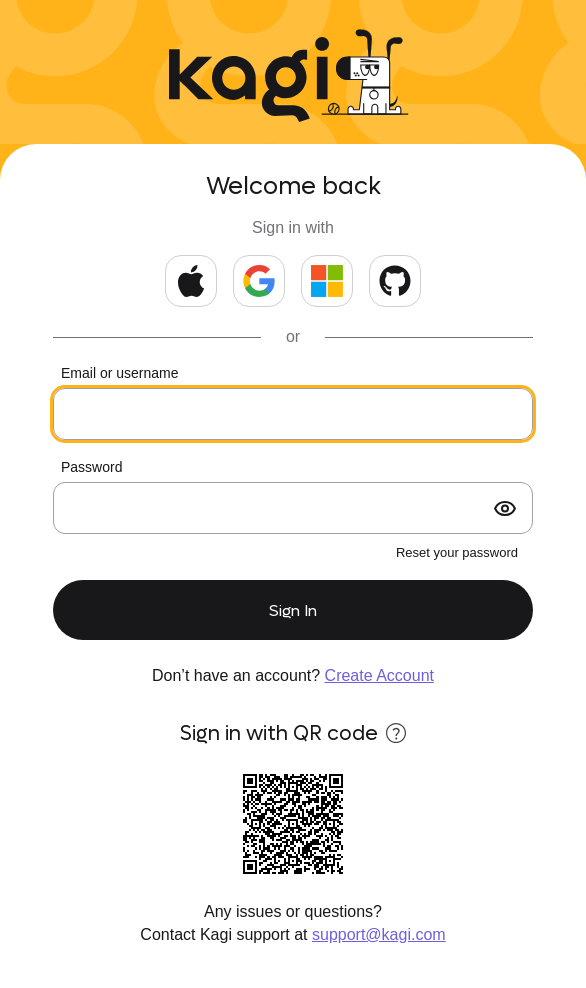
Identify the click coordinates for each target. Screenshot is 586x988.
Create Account (379, 675)
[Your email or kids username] (293, 414)
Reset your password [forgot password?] (457, 552)
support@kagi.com (379, 934)
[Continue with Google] (259, 281)
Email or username (120, 373)
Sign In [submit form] (293, 610)
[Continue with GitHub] (395, 281)
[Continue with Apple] (191, 281)
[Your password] (293, 508)
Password (91, 467)
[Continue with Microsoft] (327, 281)
